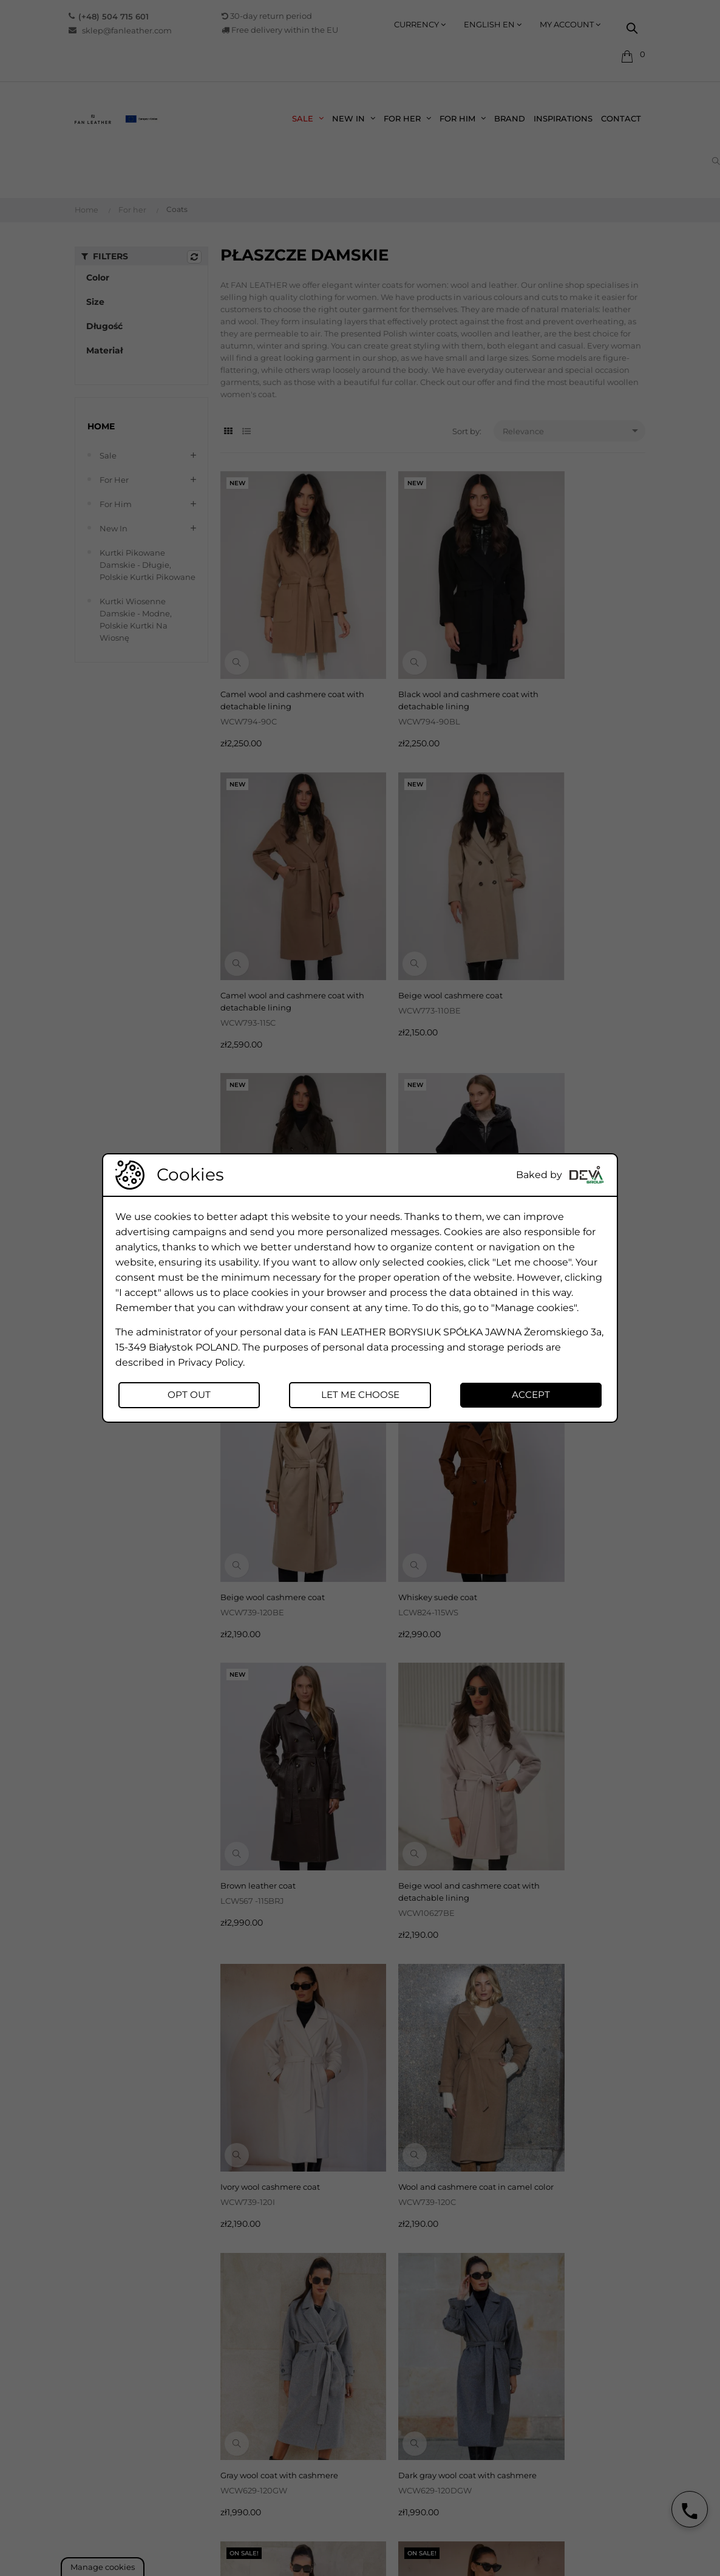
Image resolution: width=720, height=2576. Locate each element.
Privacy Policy (210, 1361)
